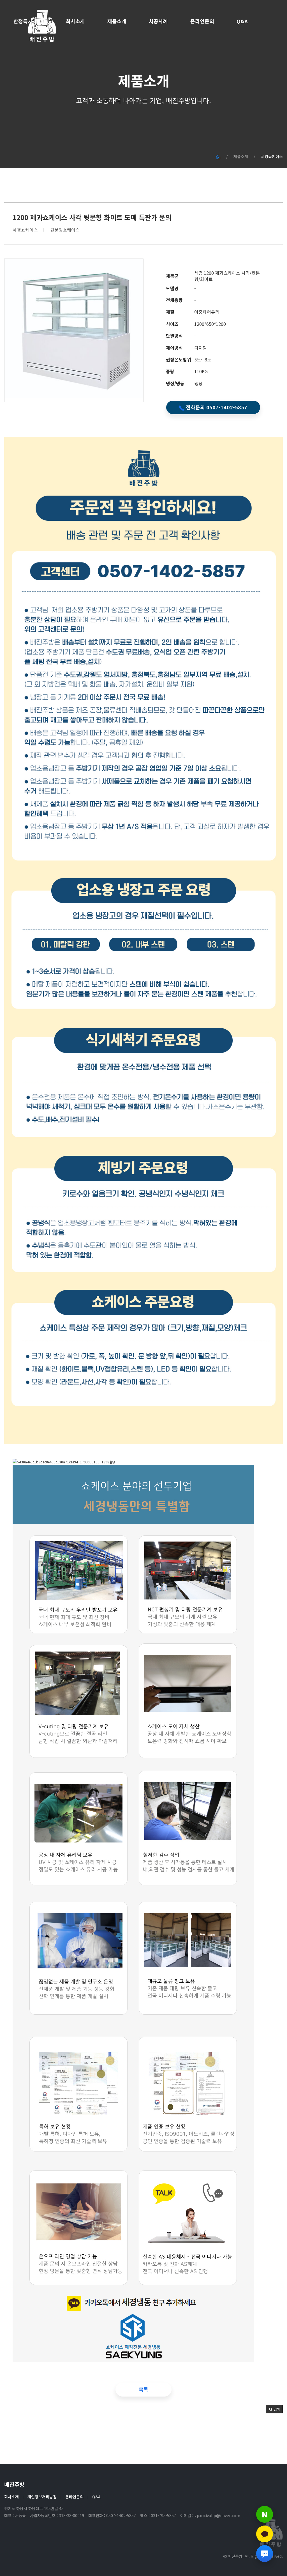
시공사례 (158, 21)
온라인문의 (202, 21)
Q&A (242, 21)
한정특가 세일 (28, 21)
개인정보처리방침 (42, 2496)
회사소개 (75, 21)
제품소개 (116, 21)
